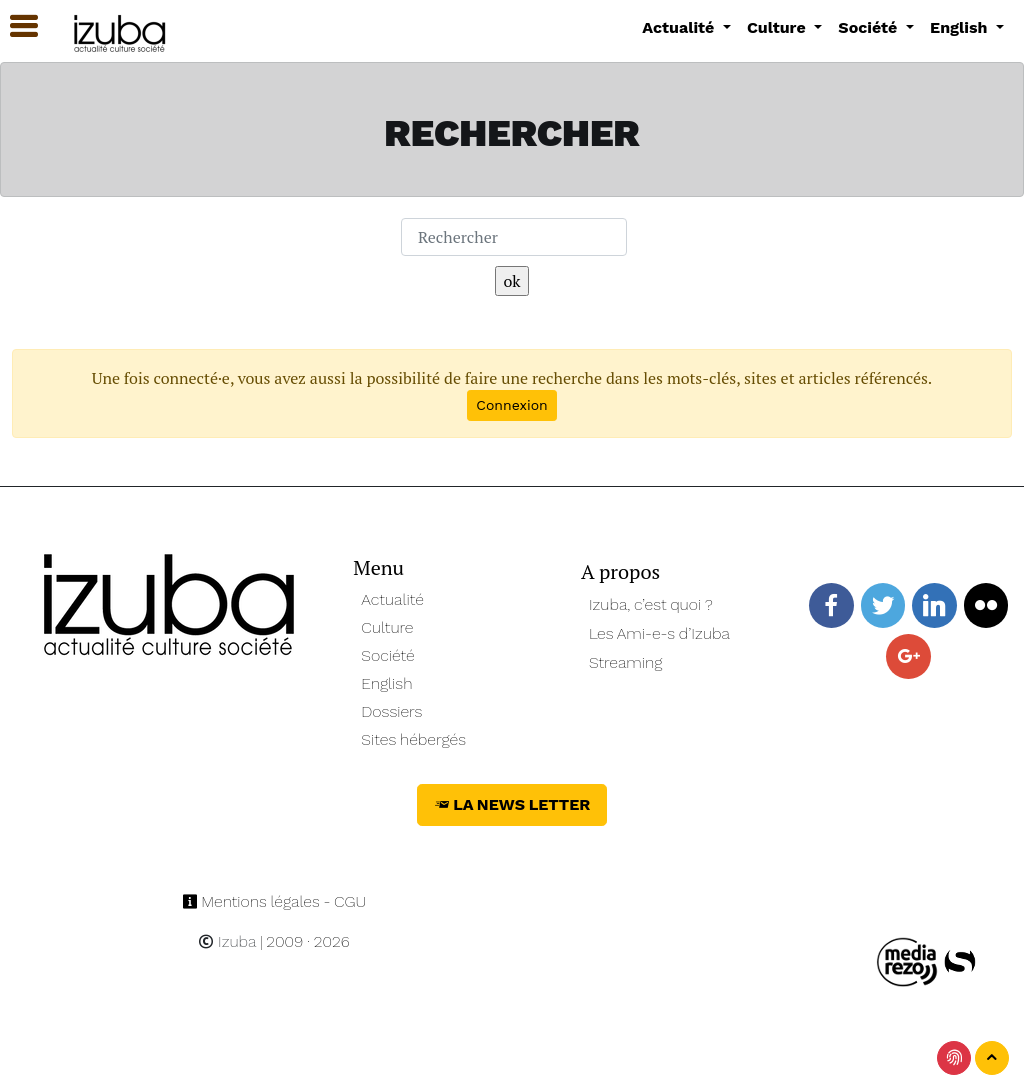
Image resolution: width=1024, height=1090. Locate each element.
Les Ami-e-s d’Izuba (659, 633)
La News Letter (512, 804)
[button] (15, 26)
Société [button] (870, 27)
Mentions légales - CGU (274, 901)
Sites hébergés (413, 739)
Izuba (227, 941)
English (386, 683)
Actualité (392, 599)
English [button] (961, 27)
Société (387, 655)
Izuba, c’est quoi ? (651, 604)
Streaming (626, 662)
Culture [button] (778, 27)
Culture (387, 627)
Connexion (511, 405)
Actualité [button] (680, 27)
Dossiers (391, 711)
